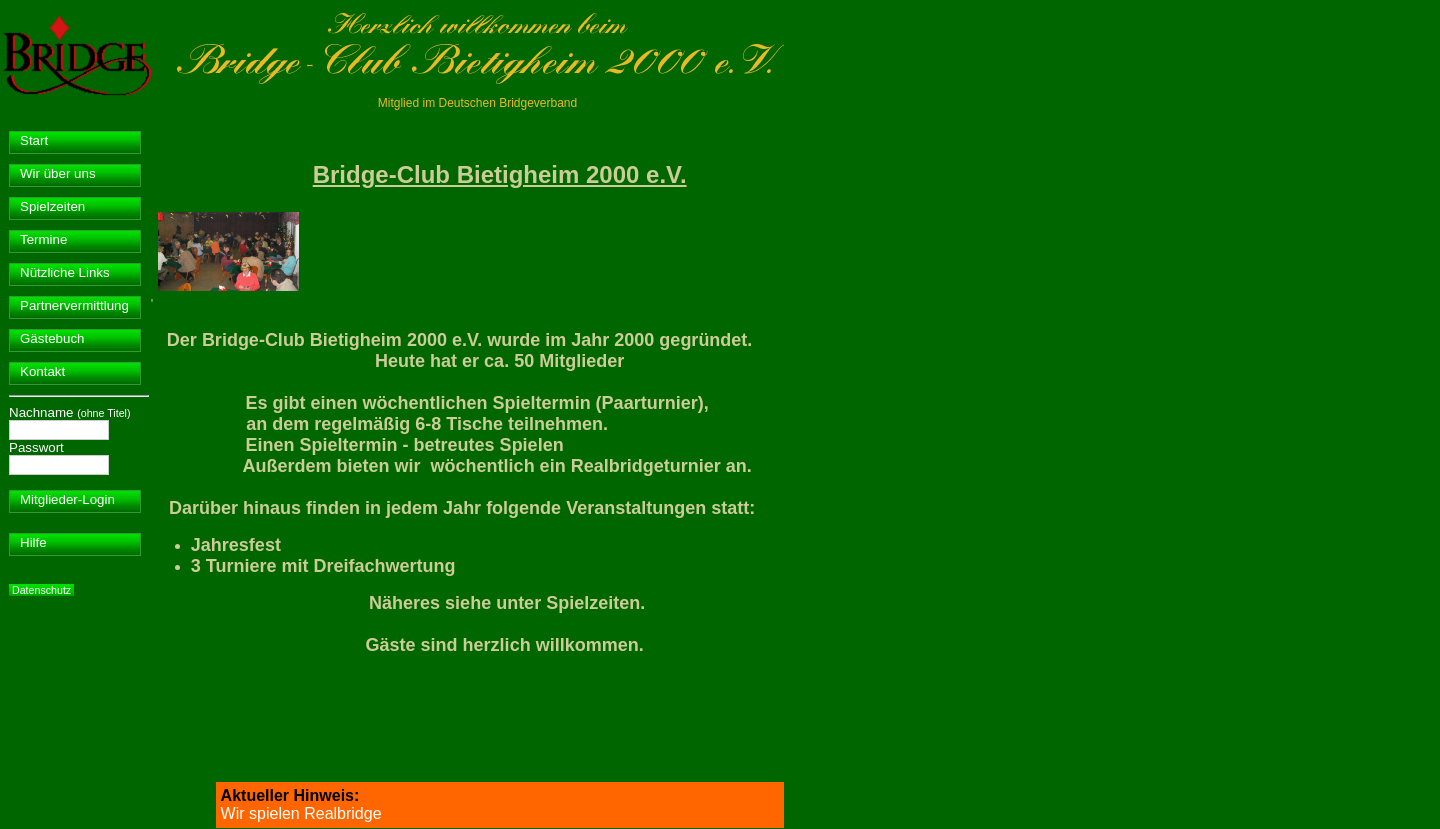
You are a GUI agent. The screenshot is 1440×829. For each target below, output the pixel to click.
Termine (43, 239)
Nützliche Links (65, 272)
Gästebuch (52, 338)
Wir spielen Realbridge (301, 813)
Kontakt (42, 371)
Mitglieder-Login (67, 499)
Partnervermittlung (74, 305)
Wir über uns (58, 173)
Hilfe (33, 542)
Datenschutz (41, 590)
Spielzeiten (52, 206)
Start (34, 140)
